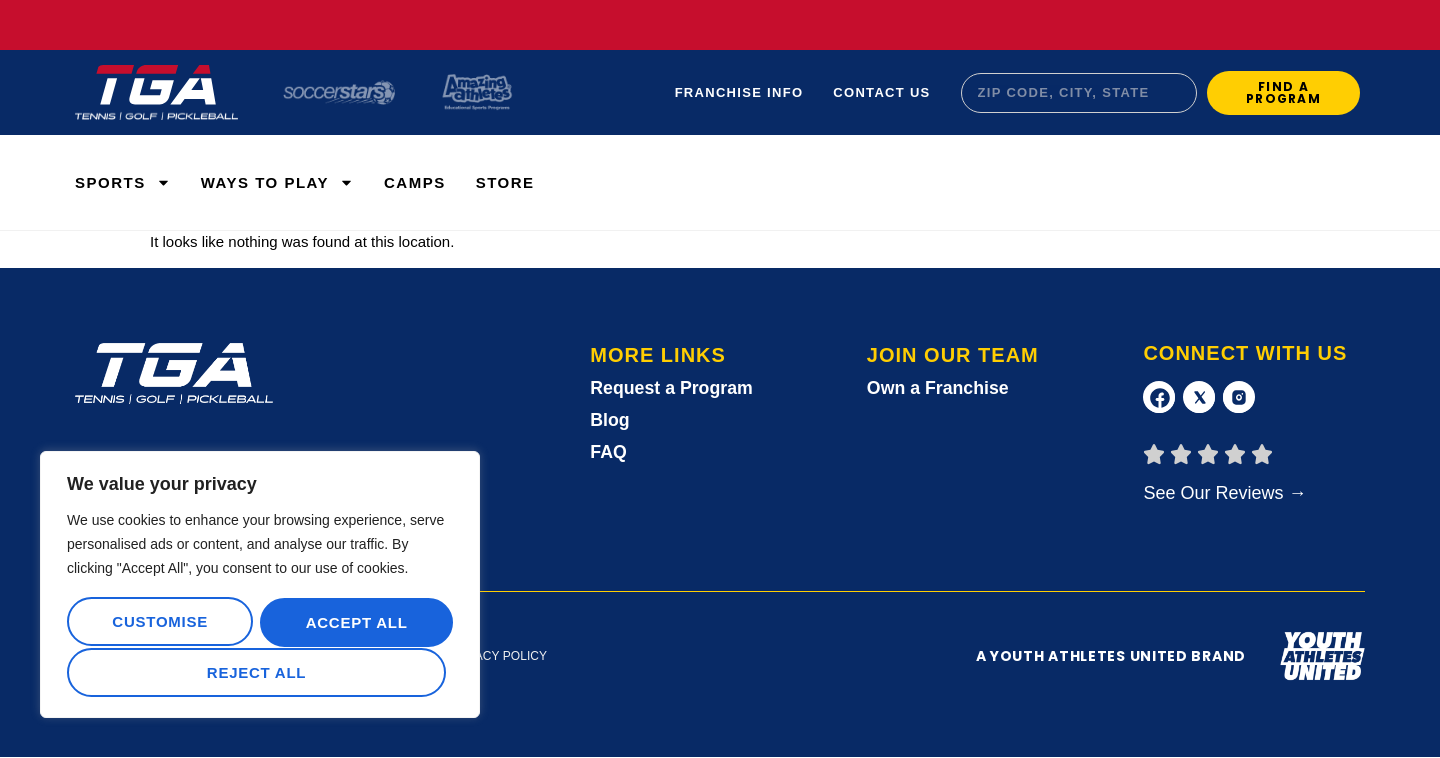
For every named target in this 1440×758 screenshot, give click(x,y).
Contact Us (881, 92)
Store (505, 182)
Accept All (260, 672)
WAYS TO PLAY (277, 182)
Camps (415, 182)
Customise (159, 623)
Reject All (351, 623)
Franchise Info (739, 92)
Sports (123, 182)
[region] (260, 586)
